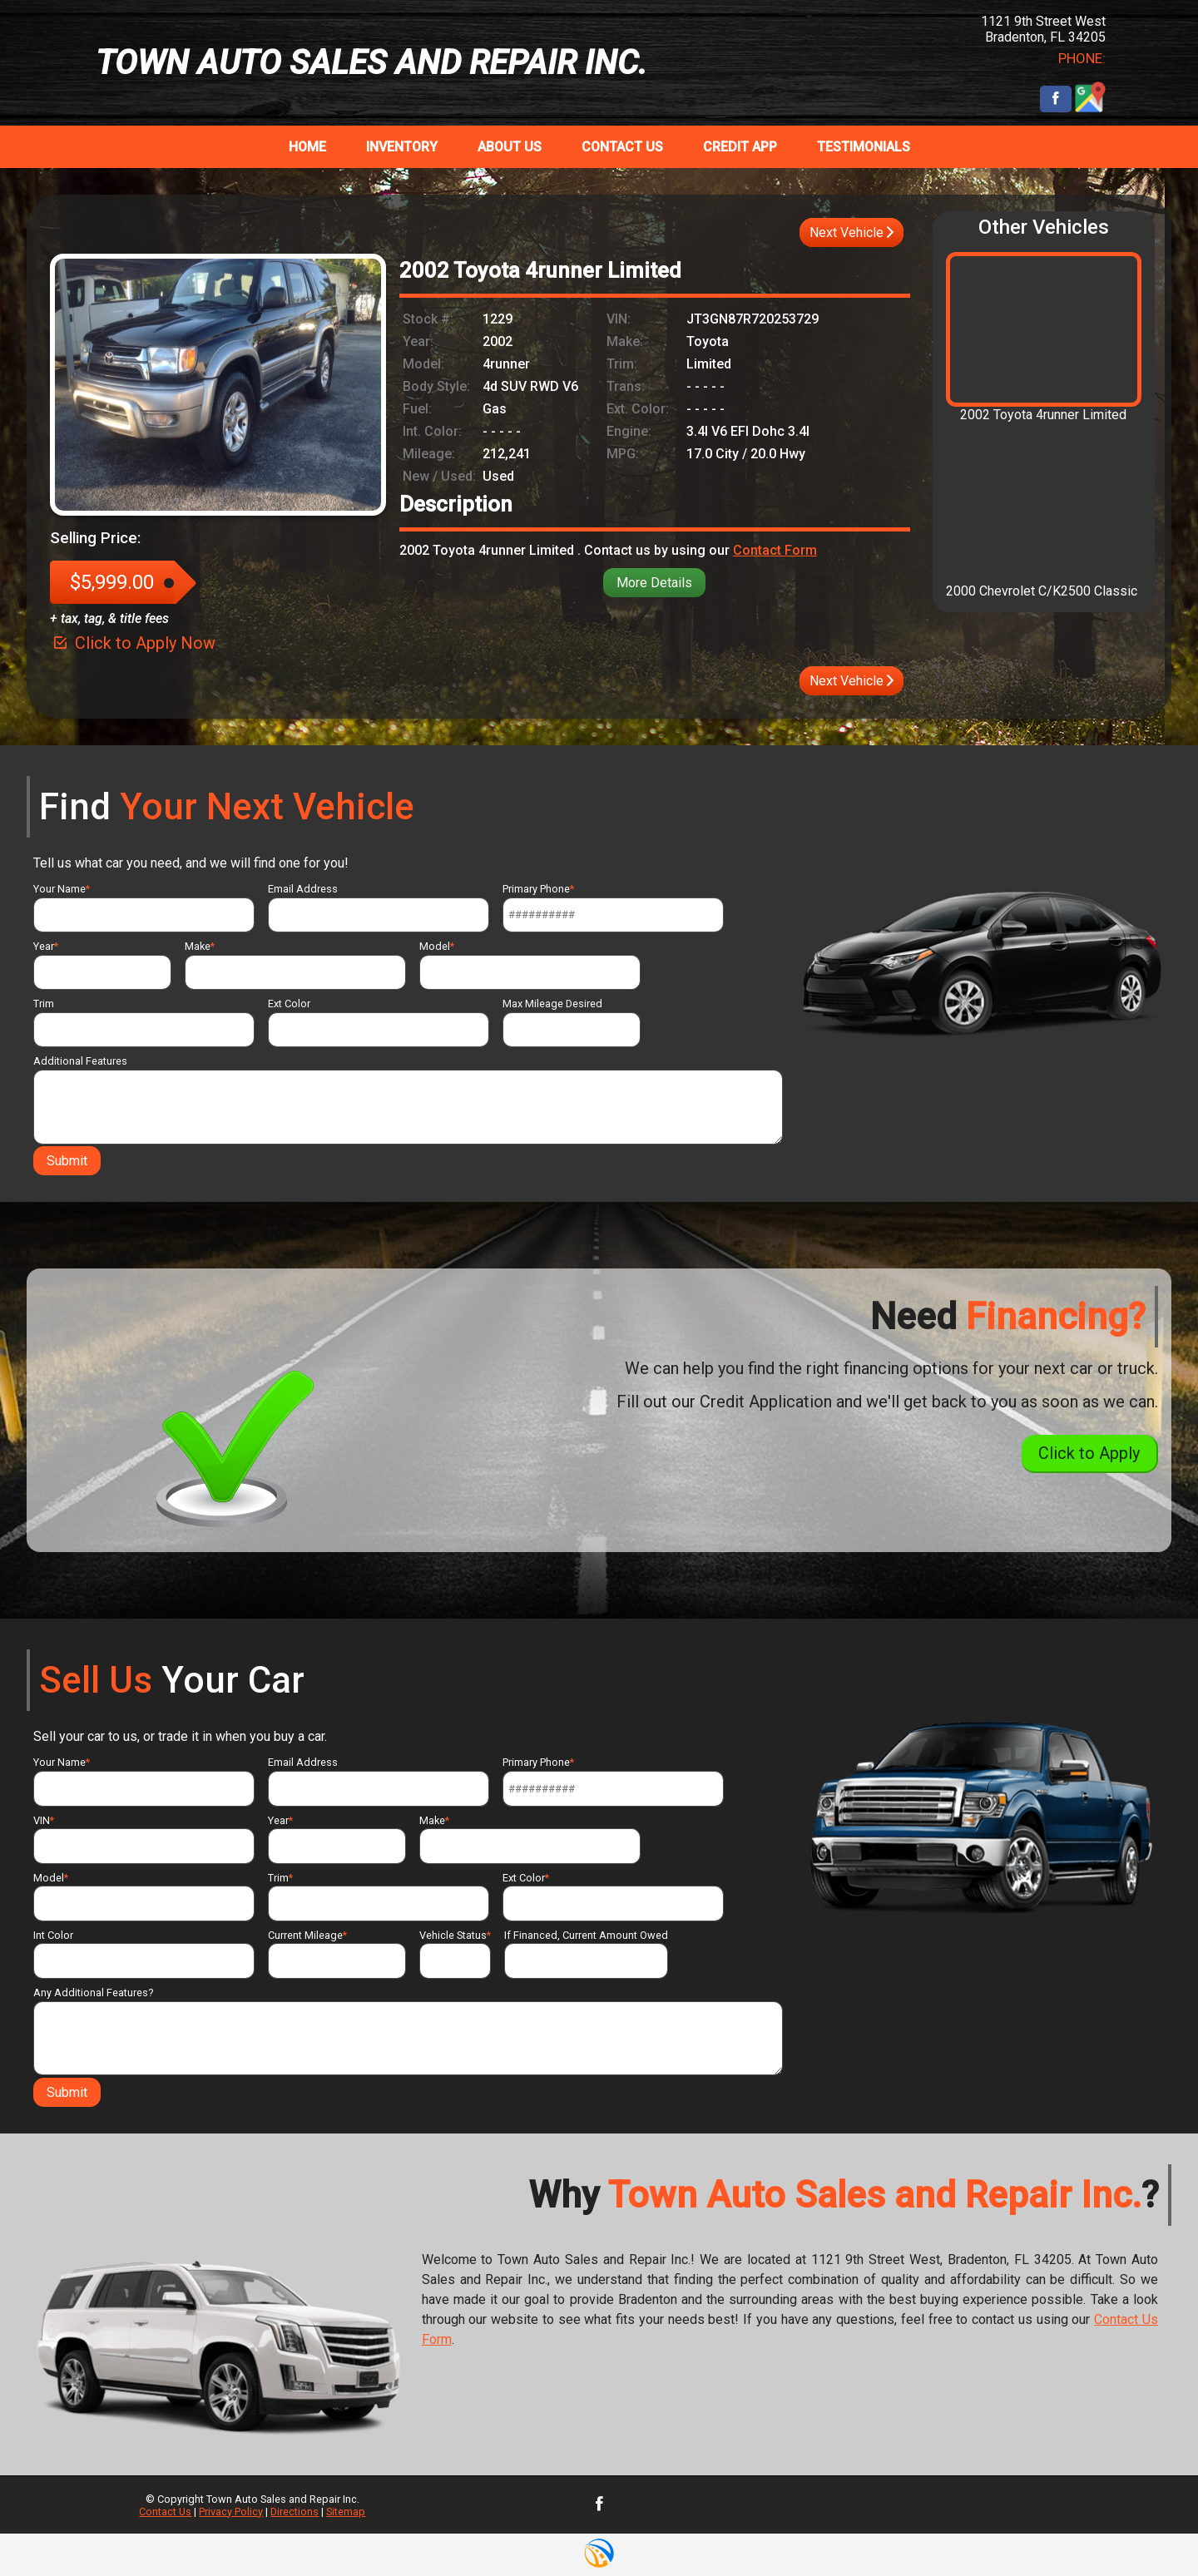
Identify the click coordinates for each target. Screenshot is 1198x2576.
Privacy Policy (231, 2511)
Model (530, 965)
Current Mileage (337, 1954)
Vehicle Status (455, 1954)
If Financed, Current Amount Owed (586, 1954)
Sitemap (345, 2511)
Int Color (144, 1954)
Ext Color (378, 1022)
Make (295, 965)
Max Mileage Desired (571, 1022)
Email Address (378, 907)
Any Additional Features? (408, 2030)
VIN (144, 1839)
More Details (654, 583)
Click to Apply (1089, 1453)
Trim (144, 1022)
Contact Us (165, 2511)
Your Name (144, 907)
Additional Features (408, 1099)
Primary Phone (613, 907)
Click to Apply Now (132, 643)
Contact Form (775, 550)
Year (102, 965)
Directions (294, 2511)
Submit (67, 1161)
